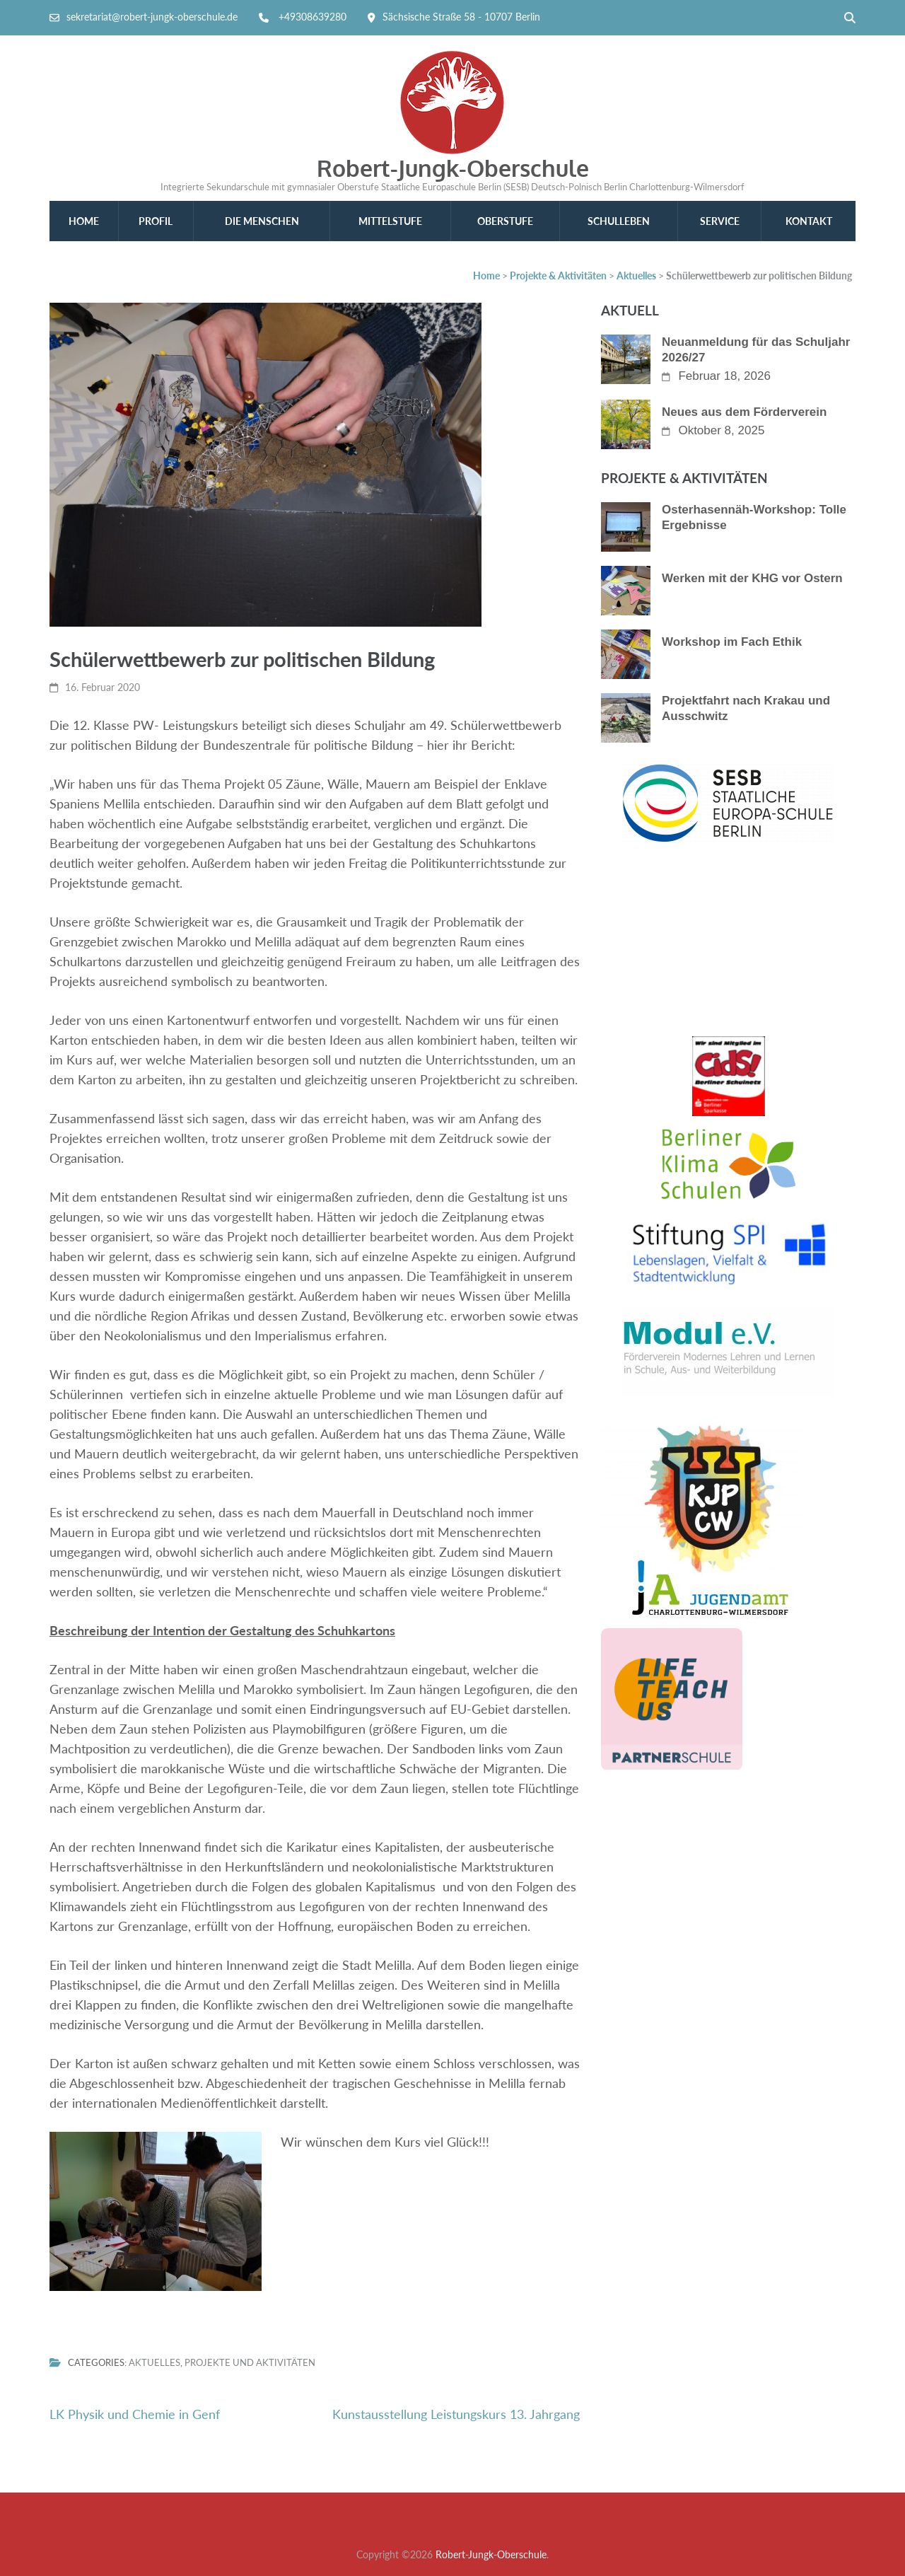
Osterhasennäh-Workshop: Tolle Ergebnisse (754, 517)
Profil (156, 221)
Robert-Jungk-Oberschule (453, 167)
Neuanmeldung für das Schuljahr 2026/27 (756, 349)
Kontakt (809, 221)
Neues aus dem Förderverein (744, 412)
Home (84, 221)
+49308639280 (312, 17)
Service (720, 221)
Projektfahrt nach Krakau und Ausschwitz (746, 708)
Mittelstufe (390, 221)
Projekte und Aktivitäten (250, 2363)
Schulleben (619, 221)
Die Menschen (262, 221)
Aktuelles (154, 2363)
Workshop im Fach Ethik (732, 642)
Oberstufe (505, 221)
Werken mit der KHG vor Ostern (752, 578)
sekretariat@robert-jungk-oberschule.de (152, 17)
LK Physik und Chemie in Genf (134, 2414)
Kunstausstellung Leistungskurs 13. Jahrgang (456, 2414)
